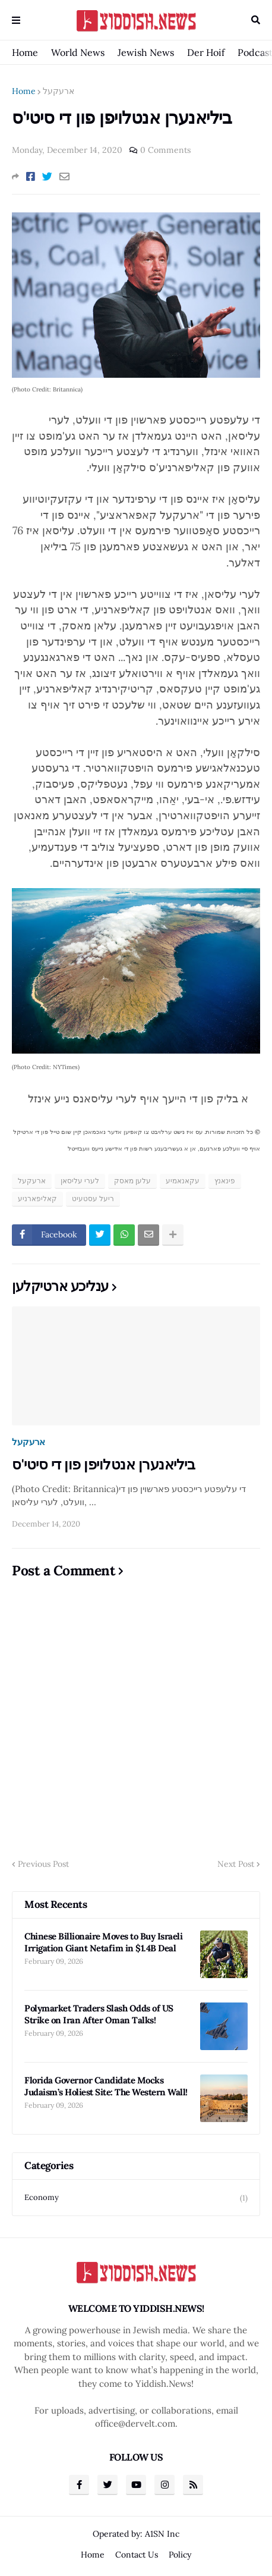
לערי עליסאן (80, 1180)
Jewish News (146, 52)
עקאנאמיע (183, 1180)
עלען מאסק (132, 1180)
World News (78, 52)
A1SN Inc (162, 2533)
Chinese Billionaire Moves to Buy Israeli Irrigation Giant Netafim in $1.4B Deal (103, 1942)
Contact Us (136, 2554)
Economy (136, 2198)
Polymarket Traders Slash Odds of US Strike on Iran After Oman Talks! (98, 2014)
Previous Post (43, 1864)
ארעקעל (58, 91)
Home (25, 52)
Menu (16, 20)
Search (255, 20)
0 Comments (165, 150)
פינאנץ (224, 1180)
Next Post (235, 1864)
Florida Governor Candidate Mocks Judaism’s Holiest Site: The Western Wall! (106, 2086)
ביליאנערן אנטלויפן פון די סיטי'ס (103, 1464)
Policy (180, 2554)
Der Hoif (205, 52)
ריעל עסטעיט (93, 1198)
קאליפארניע (37, 1198)
